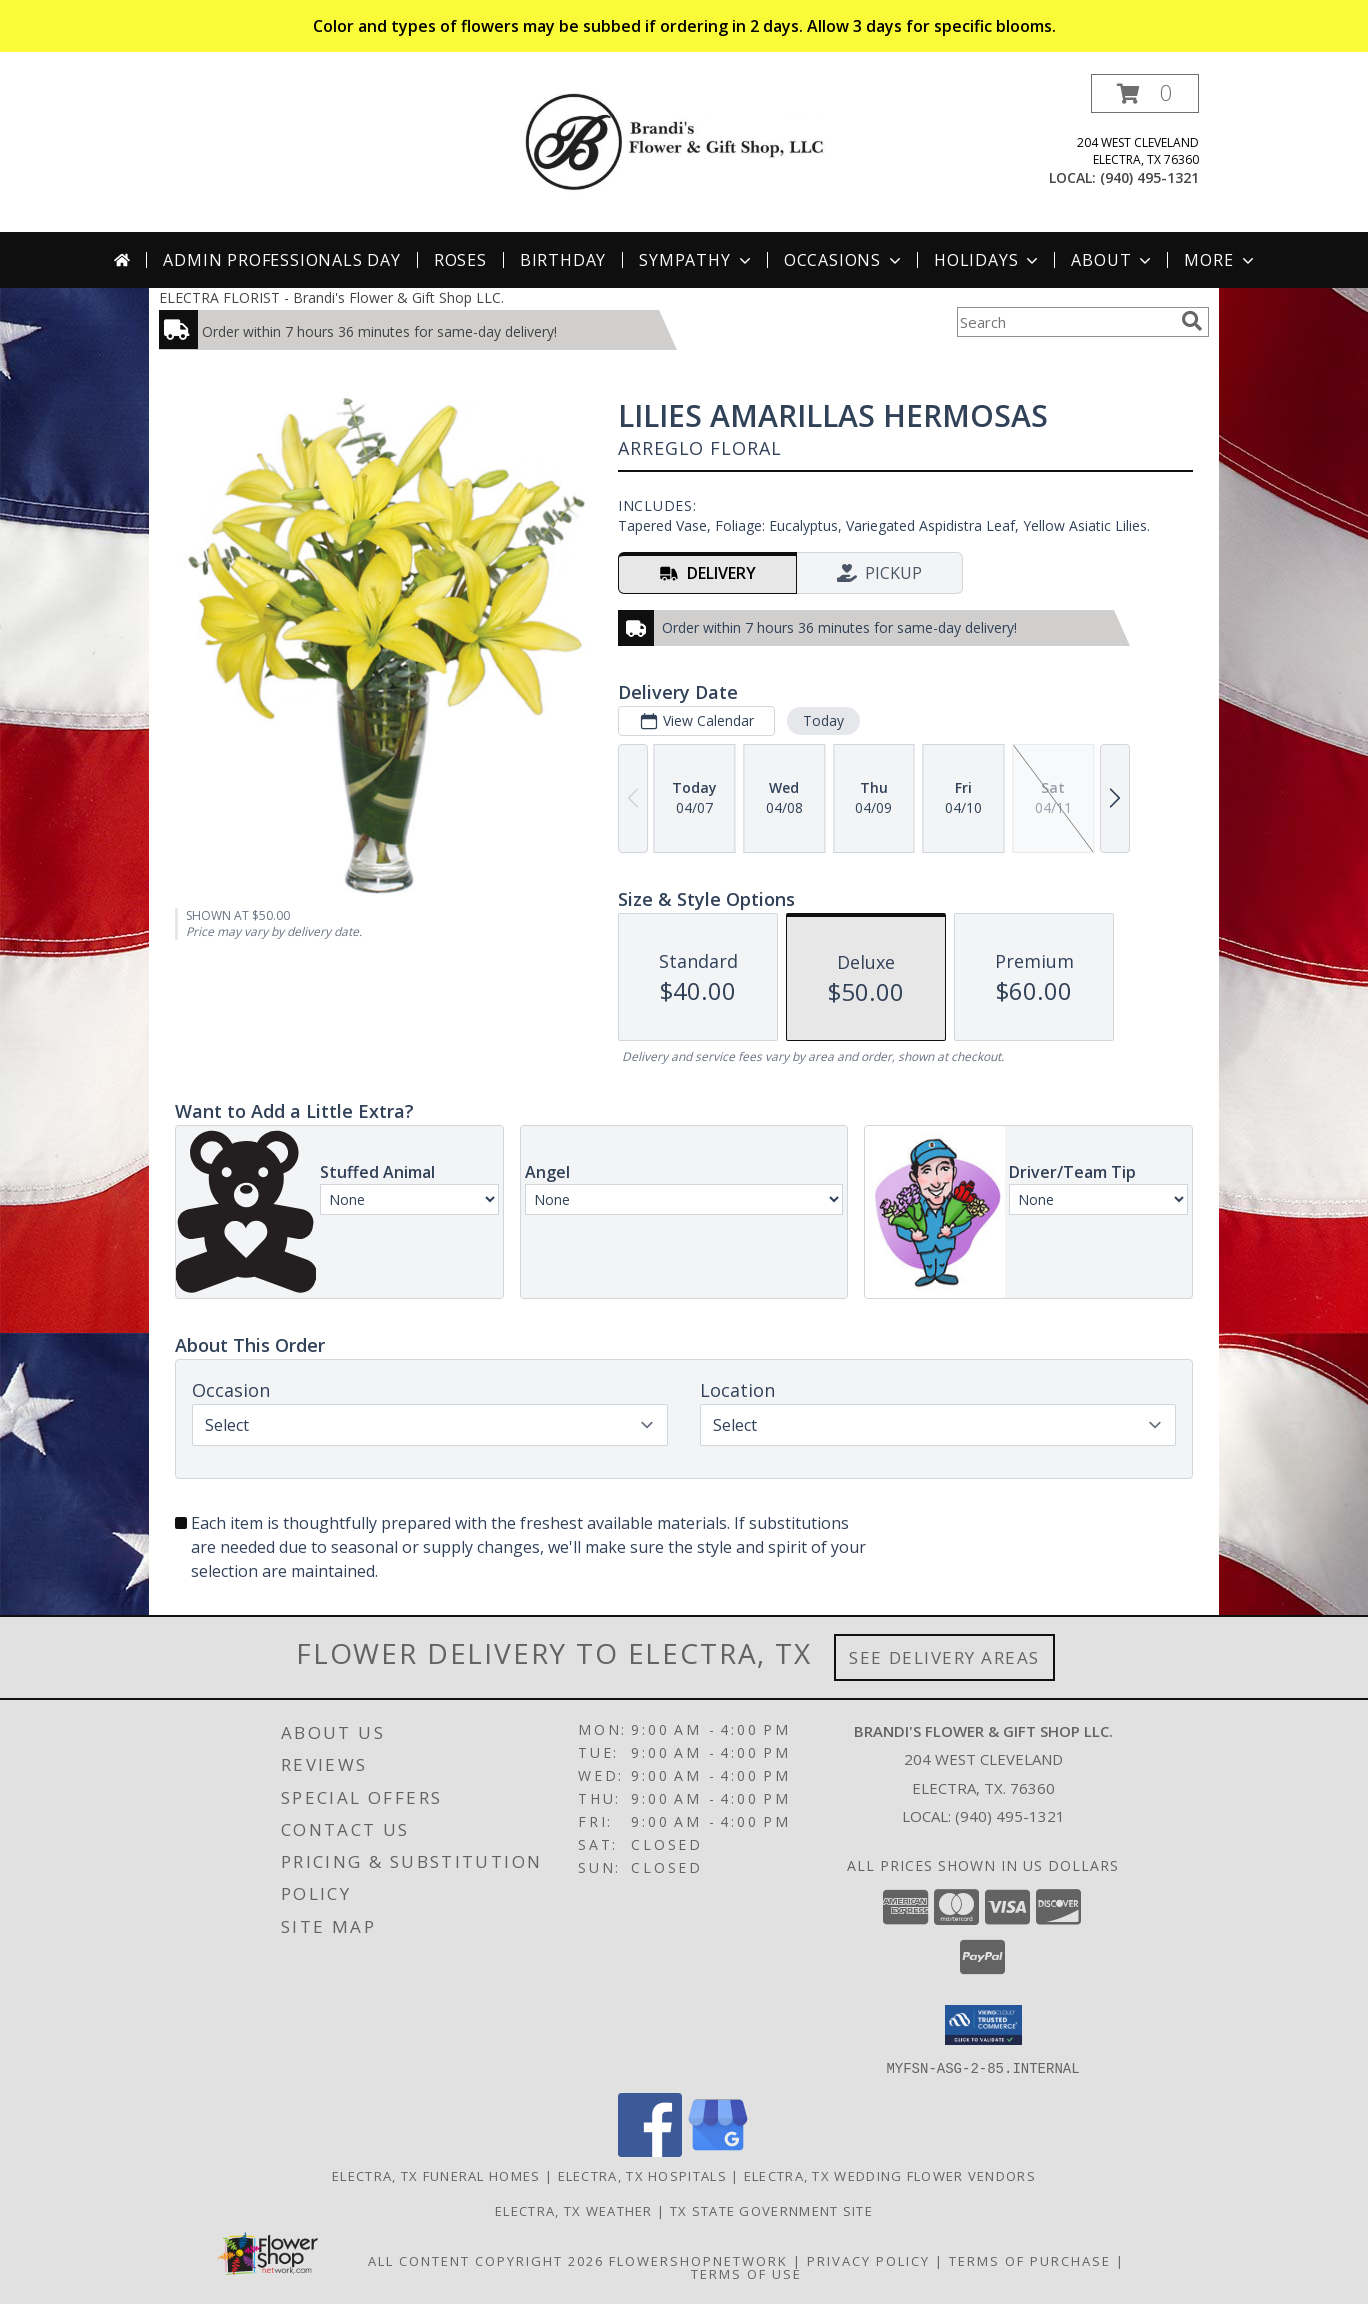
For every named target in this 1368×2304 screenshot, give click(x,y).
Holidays (988, 260)
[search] (1192, 321)
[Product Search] (1065, 322)
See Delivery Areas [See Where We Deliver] (944, 1657)
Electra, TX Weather (574, 2210)
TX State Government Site (771, 2210)
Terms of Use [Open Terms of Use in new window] (746, 2273)
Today (823, 720)
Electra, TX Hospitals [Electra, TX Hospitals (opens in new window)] (642, 2175)
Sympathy (696, 260)
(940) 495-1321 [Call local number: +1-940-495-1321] (1149, 177)
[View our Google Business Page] (718, 2150)
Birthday (563, 260)
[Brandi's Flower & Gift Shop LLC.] (691, 140)
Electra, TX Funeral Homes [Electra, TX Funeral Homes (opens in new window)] (436, 2175)
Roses (460, 260)
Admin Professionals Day (281, 260)
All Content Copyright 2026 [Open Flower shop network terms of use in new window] (486, 2260)
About (1113, 260)
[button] (1145, 93)
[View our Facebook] (650, 2150)
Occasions (844, 260)
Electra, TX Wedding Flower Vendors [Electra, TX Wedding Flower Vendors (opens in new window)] (890, 2175)
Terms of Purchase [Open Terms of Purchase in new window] (1030, 2260)
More (1220, 260)
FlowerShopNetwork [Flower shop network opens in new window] (698, 2260)
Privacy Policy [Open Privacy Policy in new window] (868, 2260)
